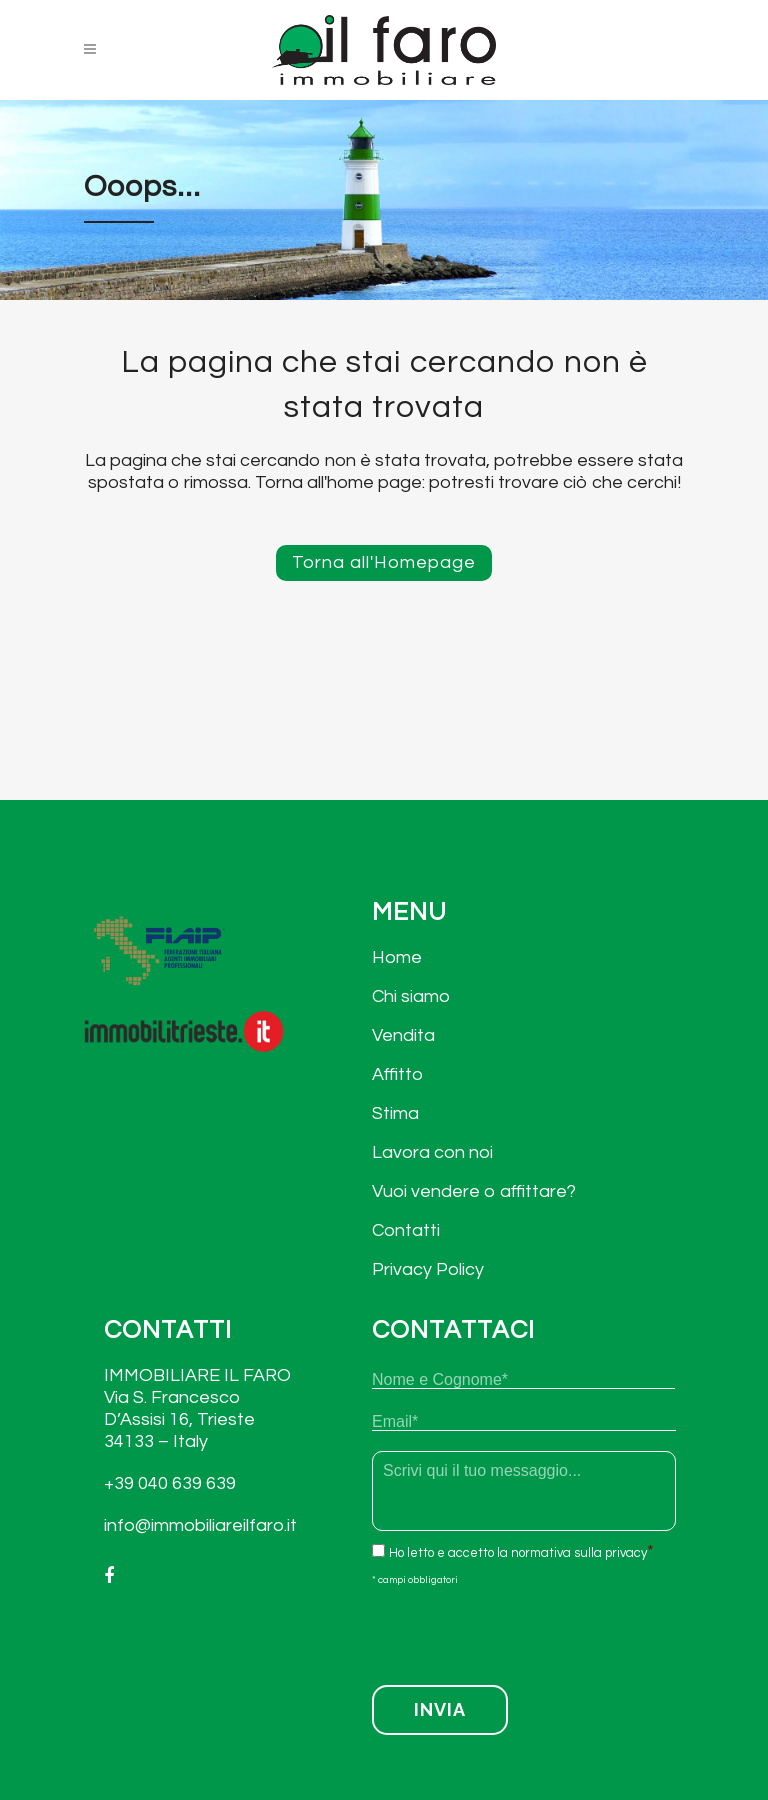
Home (397, 957)
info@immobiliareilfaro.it (200, 1525)
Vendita (403, 1035)
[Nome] (523, 1380)
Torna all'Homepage (384, 562)
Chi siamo (411, 996)
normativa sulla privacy (579, 1553)
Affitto (397, 1074)
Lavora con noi (432, 1152)
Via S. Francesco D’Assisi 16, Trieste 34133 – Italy (179, 1419)
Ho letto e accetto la (518, 1553)
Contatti (406, 1230)
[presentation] (524, 1630)
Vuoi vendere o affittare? (474, 1191)
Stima (395, 1113)
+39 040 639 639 (170, 1483)
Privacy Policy (428, 1269)
